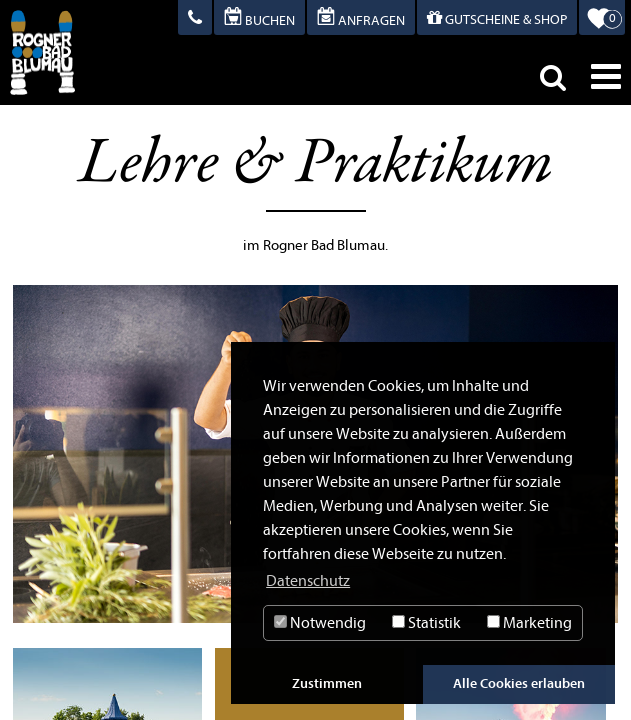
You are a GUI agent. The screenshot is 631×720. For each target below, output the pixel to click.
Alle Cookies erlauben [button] (519, 683)
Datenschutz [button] (308, 581)
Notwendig (320, 623)
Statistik (426, 623)
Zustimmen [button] (327, 683)
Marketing (529, 623)
